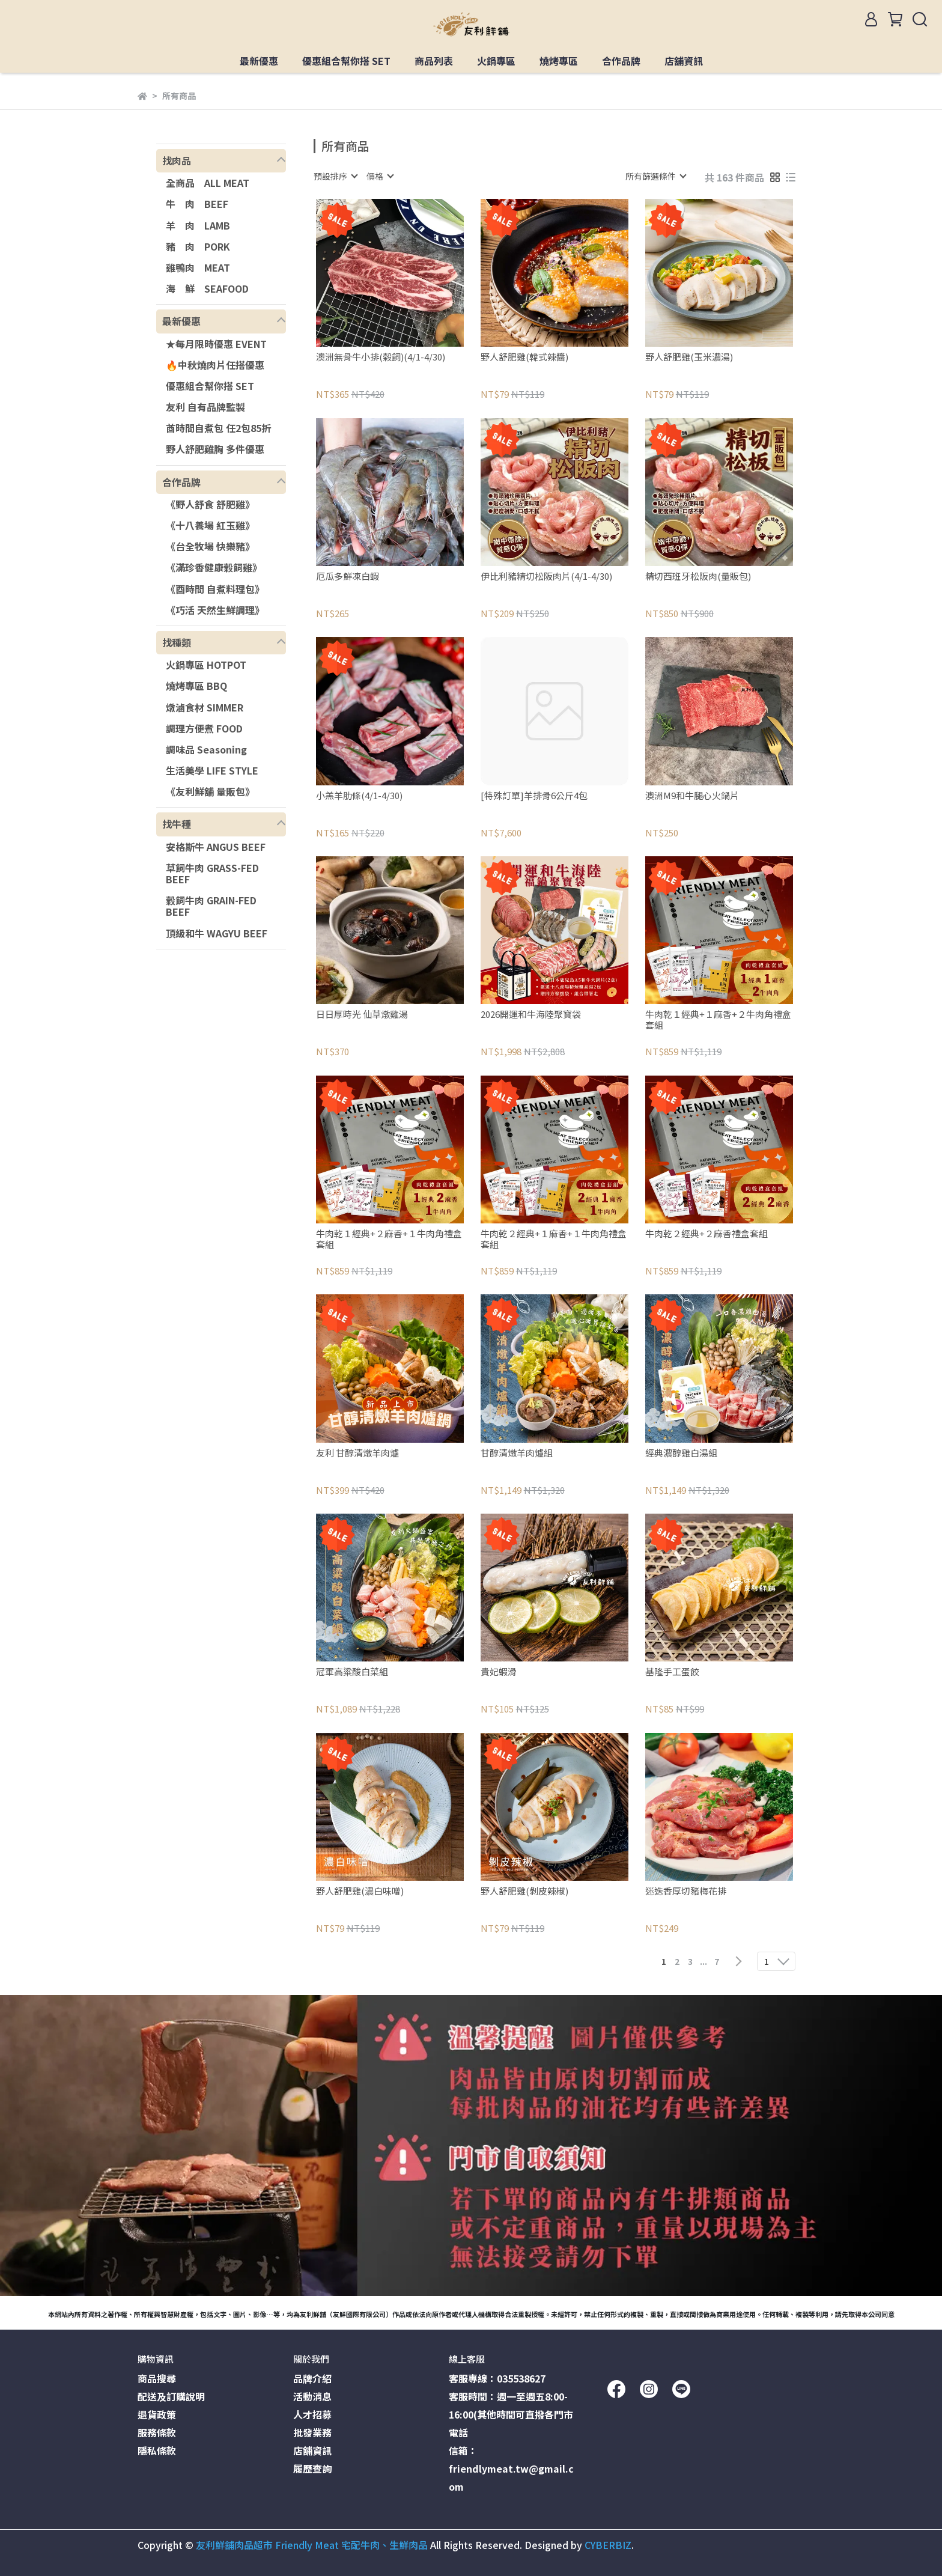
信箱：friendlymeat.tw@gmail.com (511, 2468)
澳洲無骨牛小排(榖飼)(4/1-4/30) (380, 357)
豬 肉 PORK (198, 246)
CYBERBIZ (608, 2545)
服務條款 (157, 2432)
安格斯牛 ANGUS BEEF (216, 846)
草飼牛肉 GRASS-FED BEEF (212, 873)
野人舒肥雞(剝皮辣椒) (524, 1891)
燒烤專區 (558, 60)
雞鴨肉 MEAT (198, 267)
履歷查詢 (312, 2468)
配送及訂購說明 (171, 2396)
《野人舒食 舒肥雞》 (210, 504)
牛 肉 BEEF (197, 203)
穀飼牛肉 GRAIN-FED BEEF (211, 906)
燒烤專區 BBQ (196, 685)
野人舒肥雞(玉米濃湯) (689, 357)
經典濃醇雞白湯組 (681, 1453)
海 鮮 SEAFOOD (207, 288)
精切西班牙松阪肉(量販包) (698, 576)
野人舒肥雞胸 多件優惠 (215, 449)
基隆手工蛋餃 (672, 1672)
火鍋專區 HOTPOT (206, 664)
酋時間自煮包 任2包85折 (218, 428)
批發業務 (312, 2432)
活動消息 (312, 2396)
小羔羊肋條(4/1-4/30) (359, 796)
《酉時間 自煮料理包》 (215, 589)
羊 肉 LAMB (198, 225)
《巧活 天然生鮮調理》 (215, 610)
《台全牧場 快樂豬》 (210, 546)
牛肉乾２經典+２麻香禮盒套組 (706, 1234)
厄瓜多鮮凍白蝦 (347, 576)
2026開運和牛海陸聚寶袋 (531, 1014)
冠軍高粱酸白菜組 (352, 1672)
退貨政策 (157, 2414)
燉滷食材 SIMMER (204, 707)
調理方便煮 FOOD (204, 728)
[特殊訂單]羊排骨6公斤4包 (534, 796)
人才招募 (312, 2414)
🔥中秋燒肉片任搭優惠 (215, 365)
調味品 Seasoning (206, 749)
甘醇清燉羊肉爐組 (517, 1453)
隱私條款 (157, 2450)
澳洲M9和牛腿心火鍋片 (692, 796)
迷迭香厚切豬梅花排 (685, 1891)
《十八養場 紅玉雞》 (210, 525)
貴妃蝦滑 (499, 1672)
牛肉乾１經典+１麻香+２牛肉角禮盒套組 (718, 1020)
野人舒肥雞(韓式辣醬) (524, 357)
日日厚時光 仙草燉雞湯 (362, 1014)
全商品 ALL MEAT (207, 182)
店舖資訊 (683, 60)
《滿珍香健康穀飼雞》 (214, 567)
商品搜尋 (157, 2378)
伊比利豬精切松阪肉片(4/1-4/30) (546, 576)
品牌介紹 (312, 2378)
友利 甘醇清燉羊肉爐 (357, 1453)
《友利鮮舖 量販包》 (210, 791)
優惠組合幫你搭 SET (346, 60)
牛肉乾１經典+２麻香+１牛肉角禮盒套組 (389, 1239)
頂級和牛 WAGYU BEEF (216, 933)
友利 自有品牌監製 (205, 407)
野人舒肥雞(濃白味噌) (360, 1891)
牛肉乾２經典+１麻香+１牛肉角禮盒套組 (554, 1239)
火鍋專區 (496, 60)
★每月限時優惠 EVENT (216, 343)
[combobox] (335, 176)
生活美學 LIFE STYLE (212, 770)
